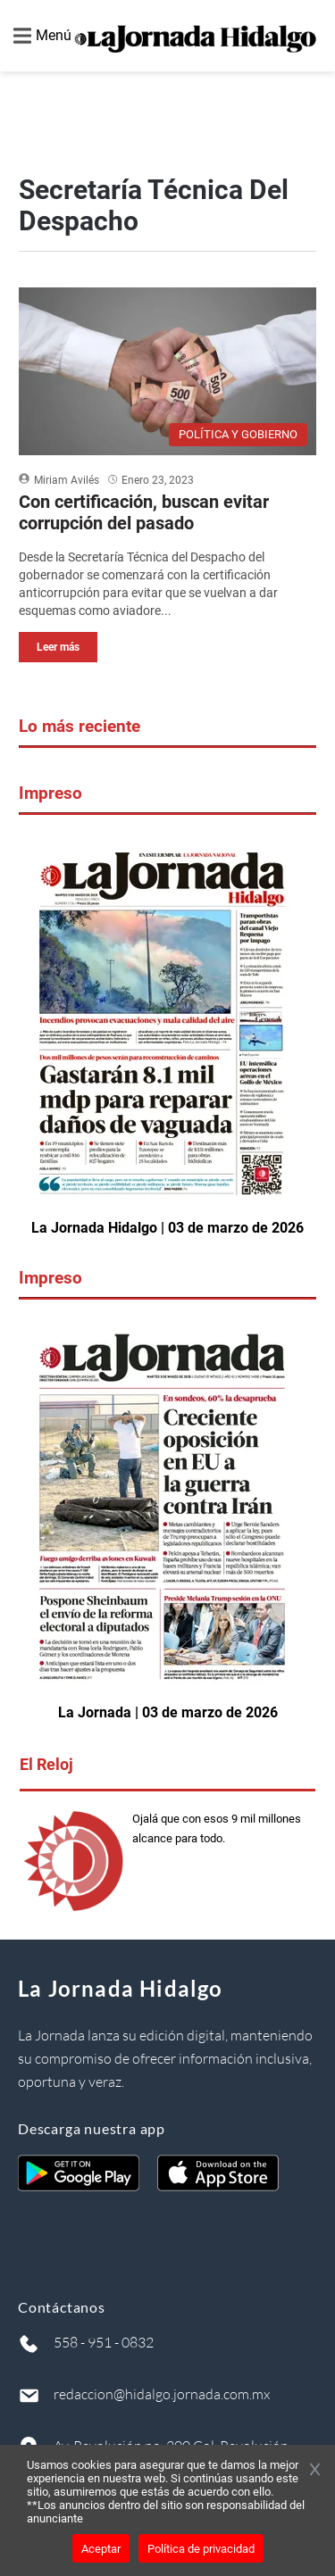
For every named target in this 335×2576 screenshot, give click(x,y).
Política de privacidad (201, 2548)
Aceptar (101, 2548)
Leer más (58, 647)
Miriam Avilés (66, 480)
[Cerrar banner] (315, 2470)
